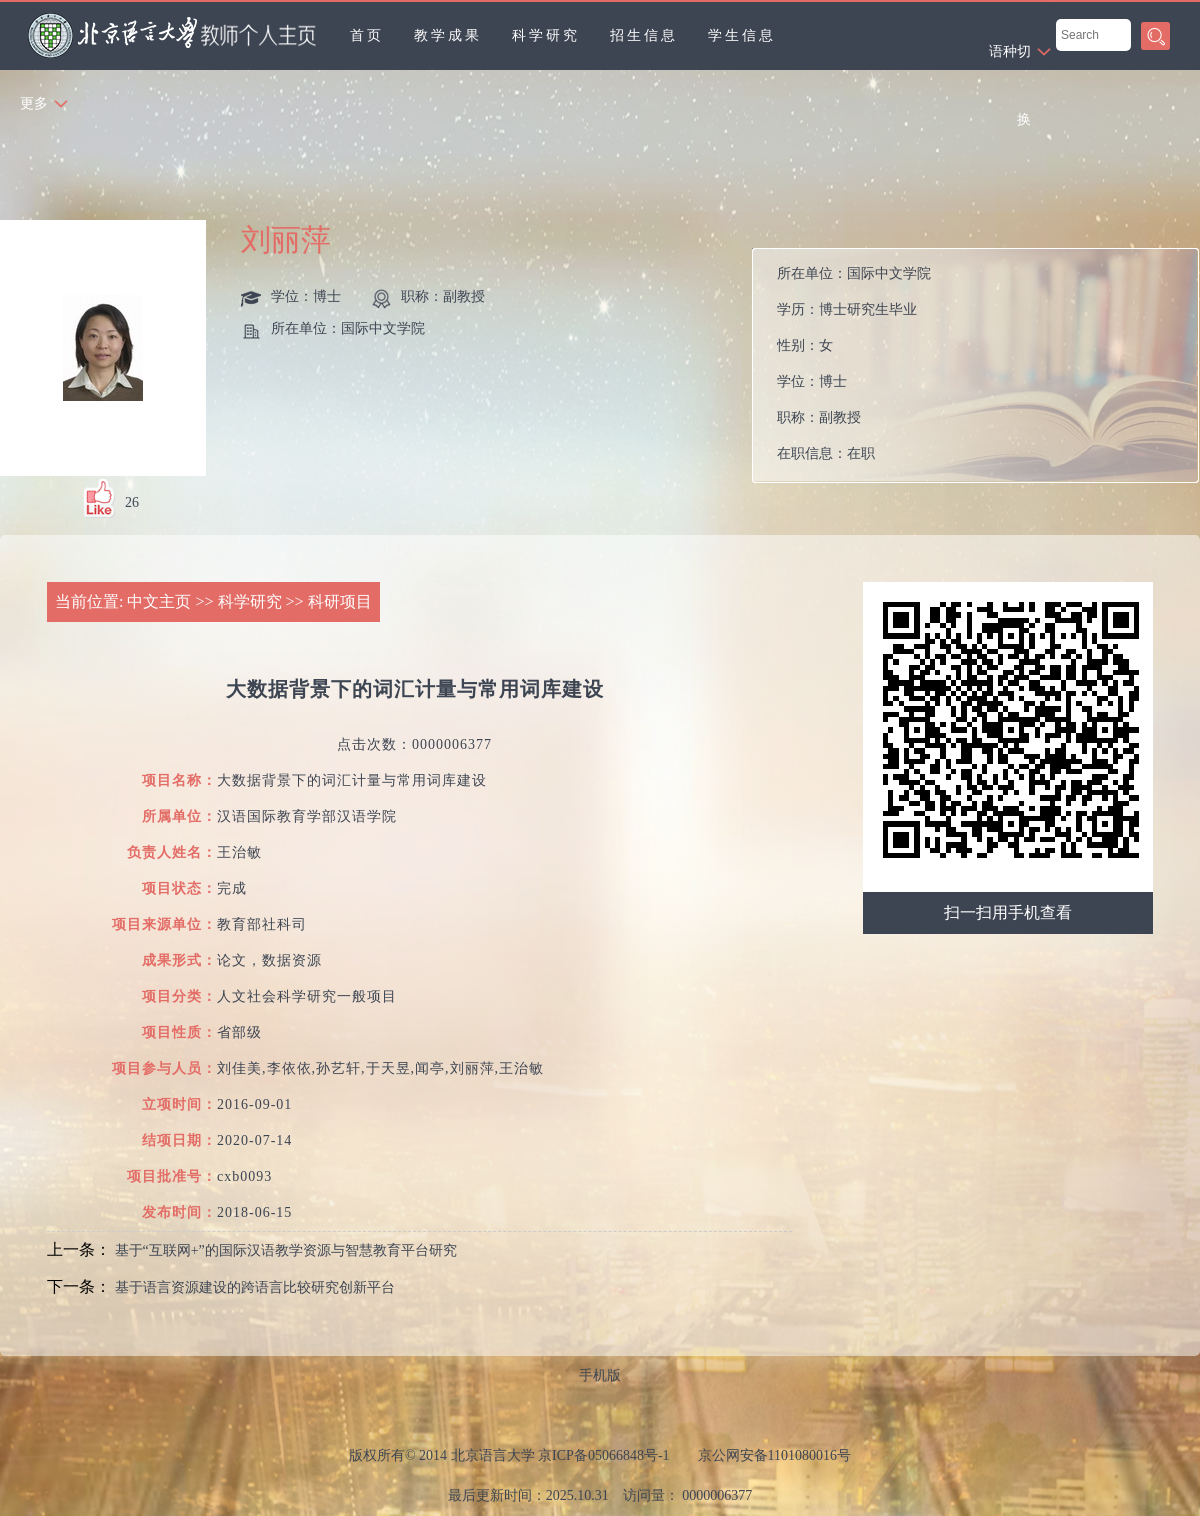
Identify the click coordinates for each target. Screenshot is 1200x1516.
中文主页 (159, 601)
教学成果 (448, 35)
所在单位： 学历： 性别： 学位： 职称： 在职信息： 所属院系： (854, 370)
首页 (367, 35)
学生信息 (742, 35)
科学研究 (546, 35)
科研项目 (340, 601)
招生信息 (644, 35)
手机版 (600, 1375)
